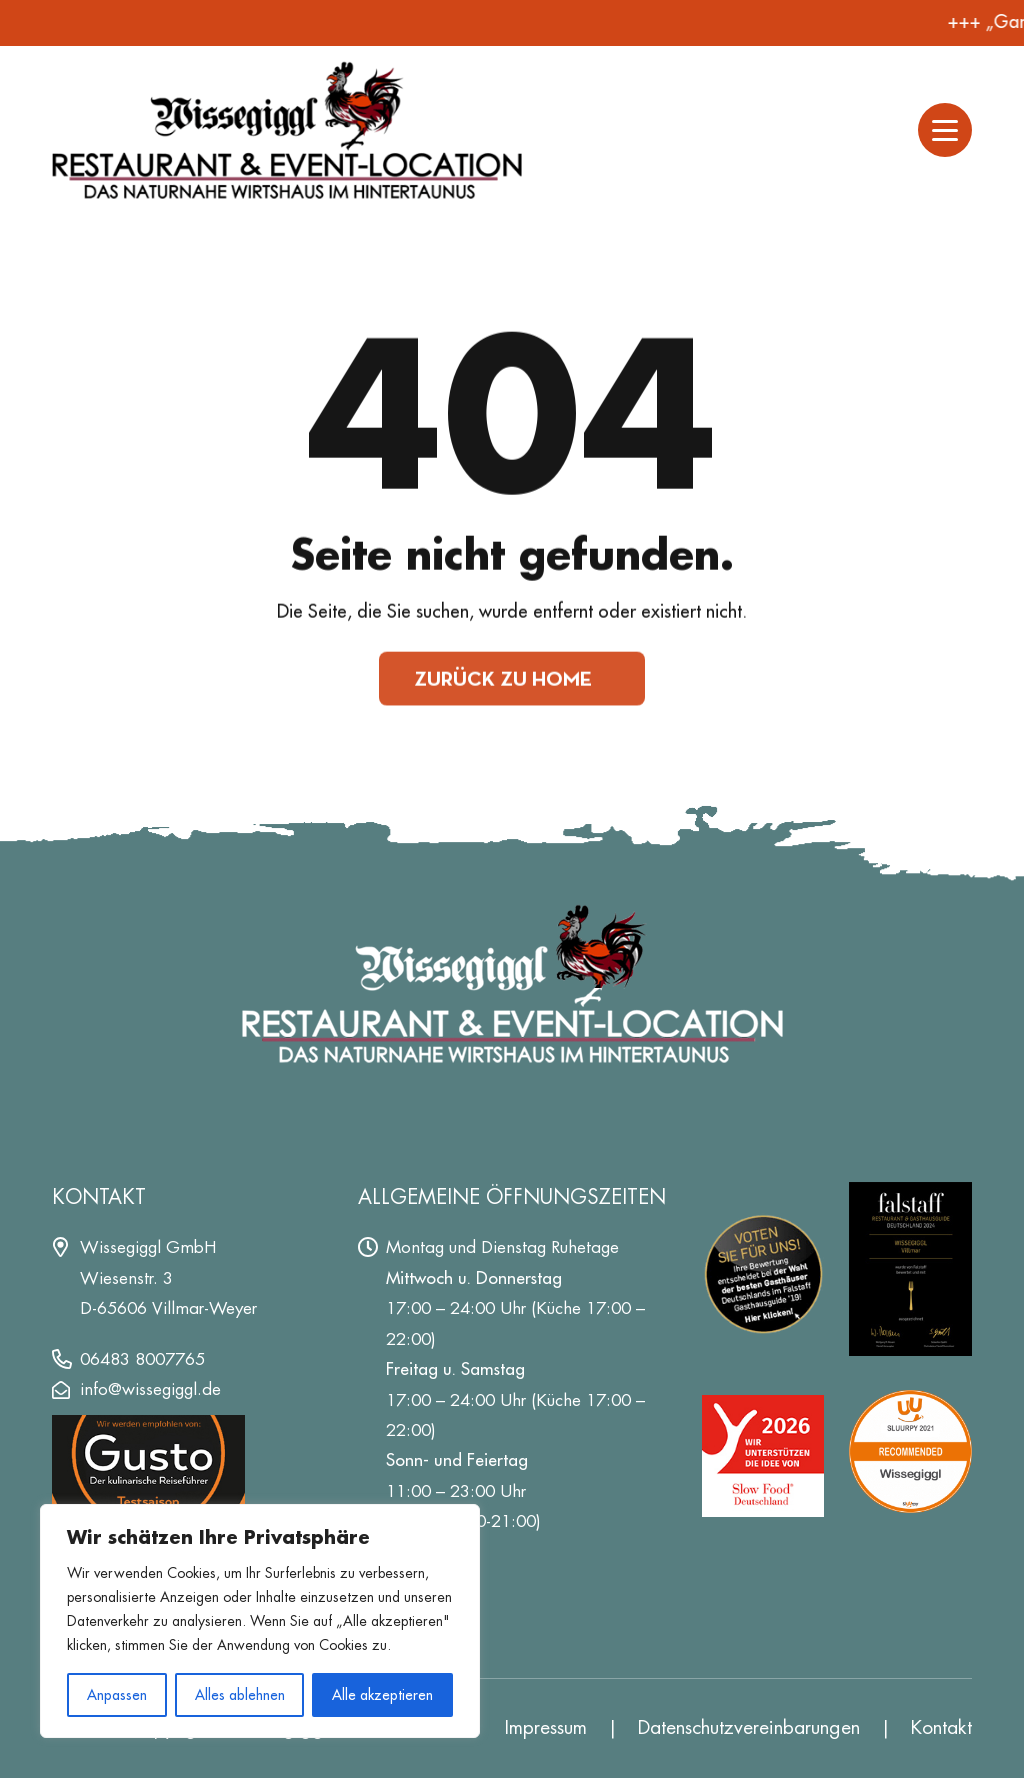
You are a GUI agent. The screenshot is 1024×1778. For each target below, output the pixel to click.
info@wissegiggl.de (150, 1389)
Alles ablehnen (240, 1695)
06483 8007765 (142, 1359)
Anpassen (117, 1695)
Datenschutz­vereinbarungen (749, 1727)
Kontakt (941, 1727)
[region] (260, 1621)
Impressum (546, 1727)
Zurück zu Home (503, 679)
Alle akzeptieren (382, 1695)
